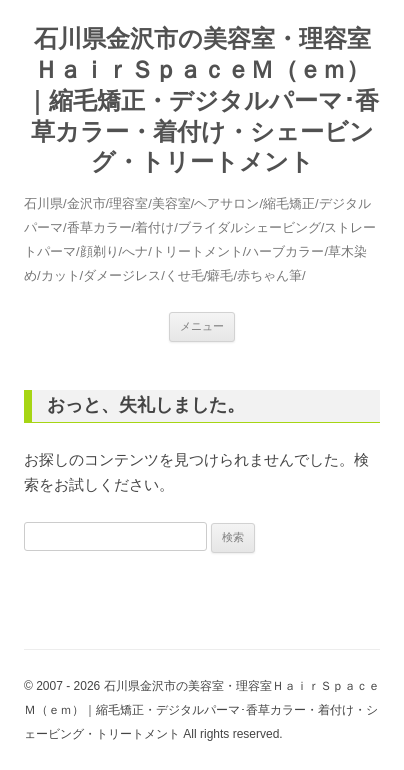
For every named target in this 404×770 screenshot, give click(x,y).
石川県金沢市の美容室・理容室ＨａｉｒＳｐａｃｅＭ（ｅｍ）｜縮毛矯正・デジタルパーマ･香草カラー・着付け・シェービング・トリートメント (202, 100)
